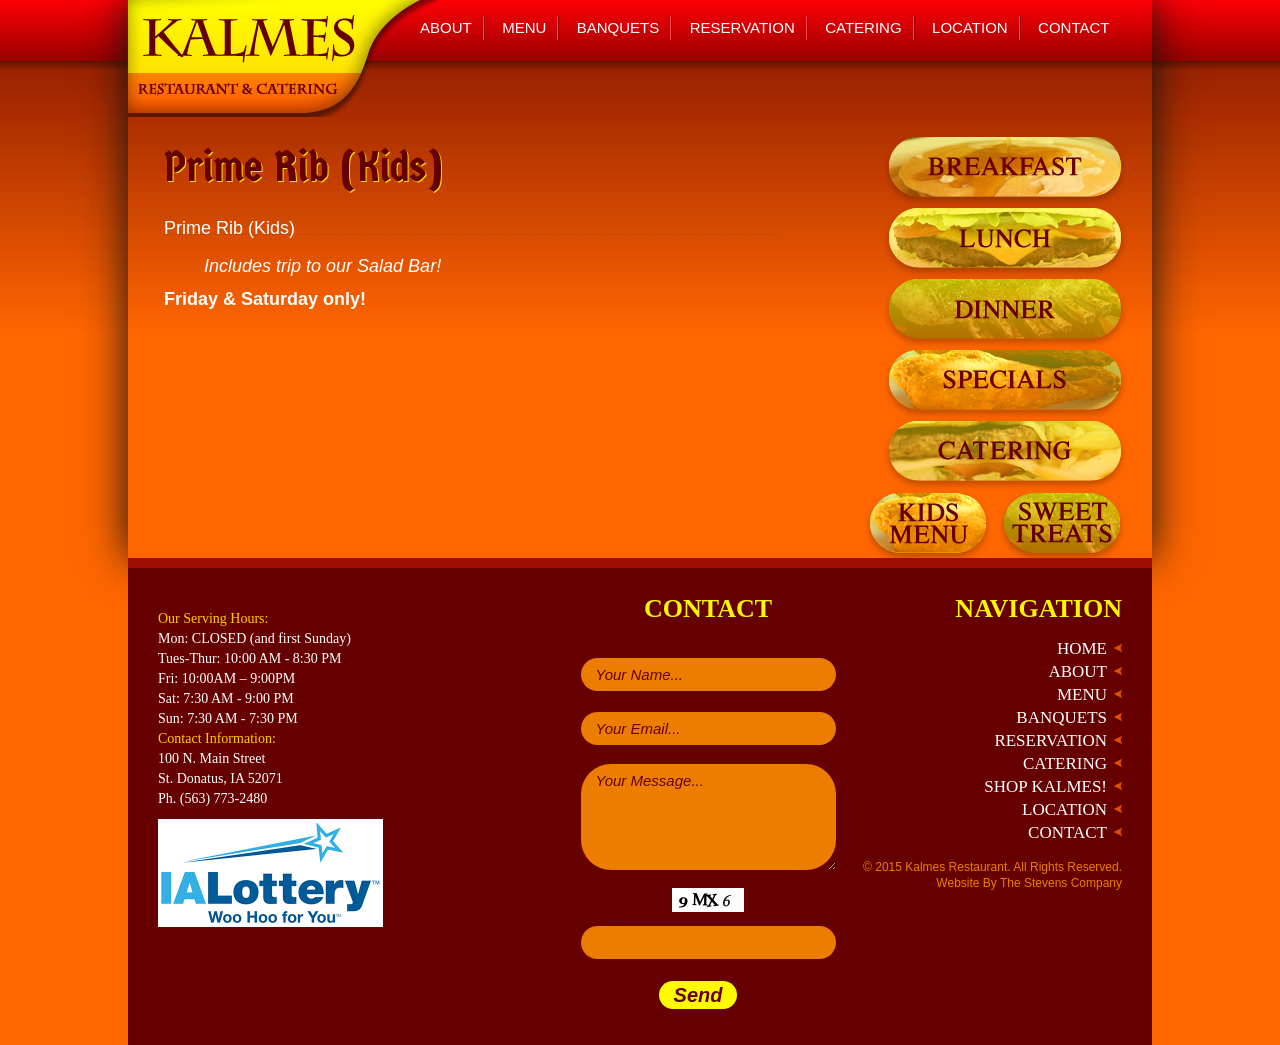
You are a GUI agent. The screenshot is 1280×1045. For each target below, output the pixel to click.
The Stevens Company (1061, 883)
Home (1082, 648)
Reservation (742, 27)
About (446, 27)
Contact (1073, 27)
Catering (863, 27)
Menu (524, 27)
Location (970, 27)
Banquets (618, 27)
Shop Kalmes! (1045, 786)
